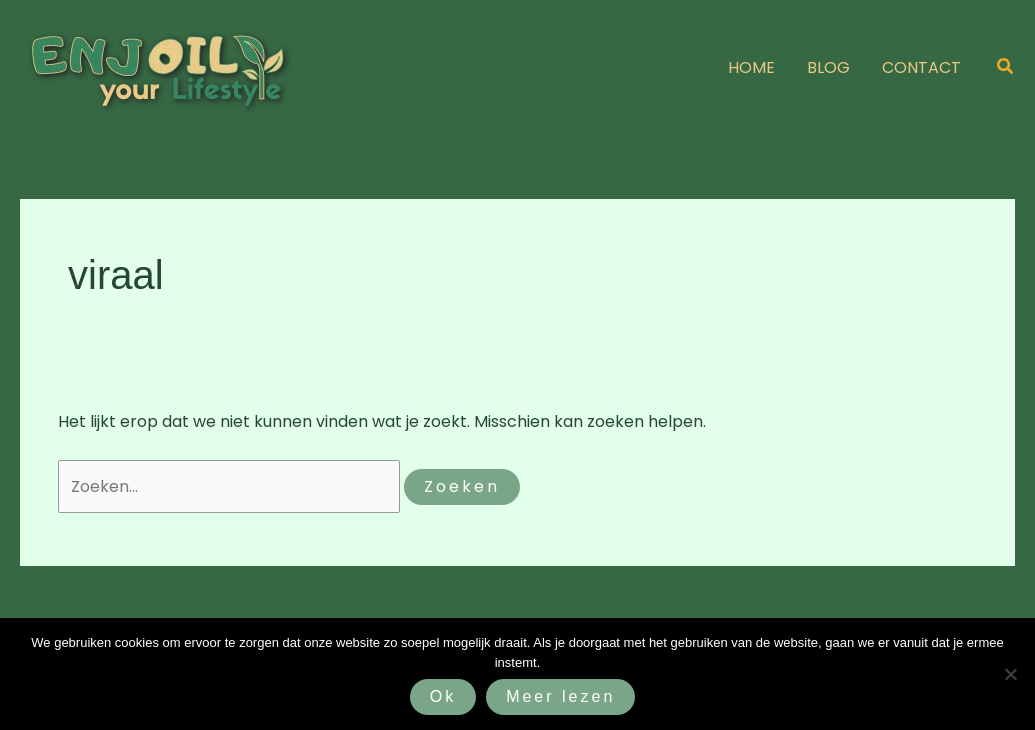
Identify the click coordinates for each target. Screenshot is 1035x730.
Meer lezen (560, 696)
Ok (443, 696)
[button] (1006, 68)
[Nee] (1010, 674)
